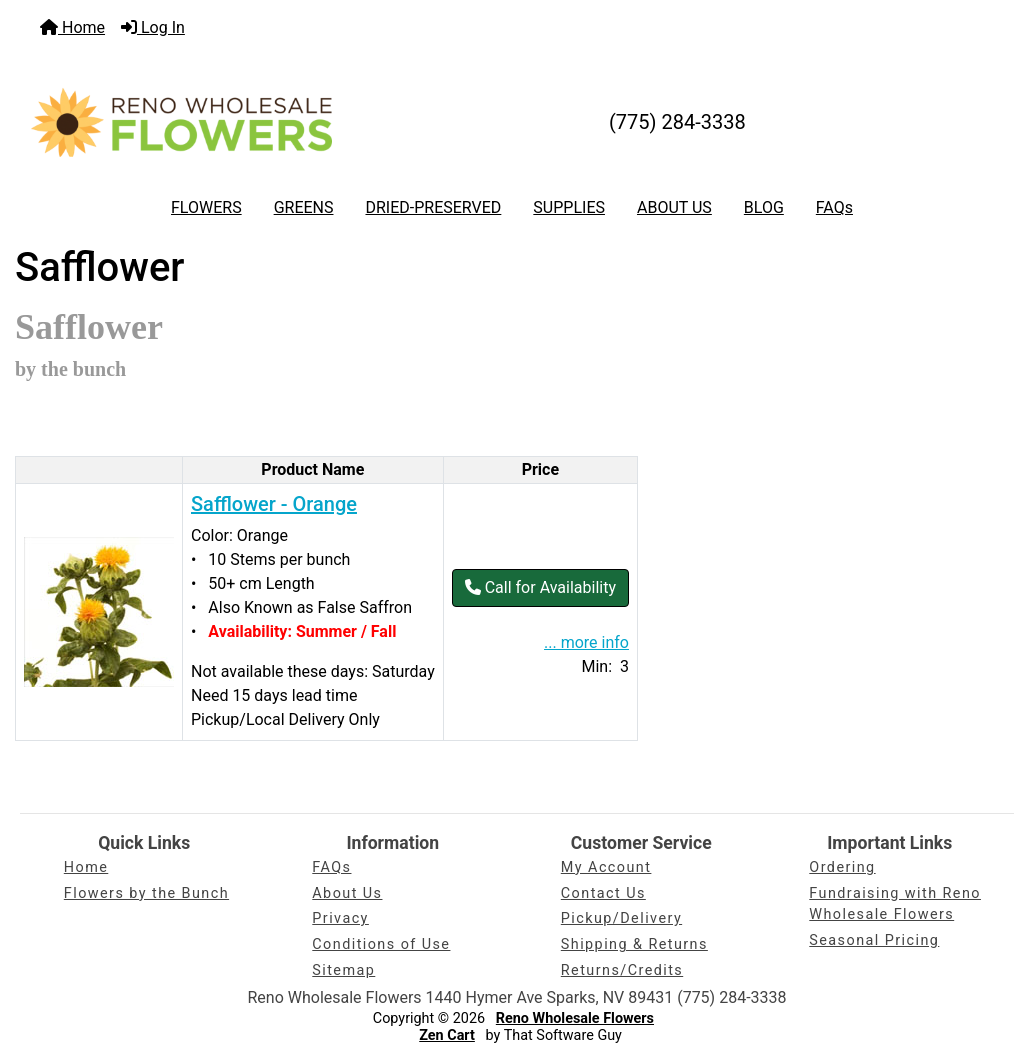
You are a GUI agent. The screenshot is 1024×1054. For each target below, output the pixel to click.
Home (72, 27)
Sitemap (343, 970)
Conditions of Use (381, 944)
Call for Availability (540, 587)
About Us (347, 893)
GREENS (304, 207)
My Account (606, 867)
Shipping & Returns (634, 944)
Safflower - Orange (274, 504)
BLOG (764, 207)
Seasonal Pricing (874, 940)
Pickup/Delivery (621, 918)
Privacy (340, 918)
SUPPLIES (569, 207)
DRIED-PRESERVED (433, 207)
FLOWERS (206, 207)
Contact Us (603, 893)
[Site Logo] (181, 122)
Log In (153, 27)
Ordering (842, 867)
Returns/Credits (622, 970)
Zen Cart (447, 1035)
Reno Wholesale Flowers (575, 1018)
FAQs (834, 207)
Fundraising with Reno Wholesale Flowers (895, 904)
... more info (586, 642)
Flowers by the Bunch (146, 893)
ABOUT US (674, 207)
